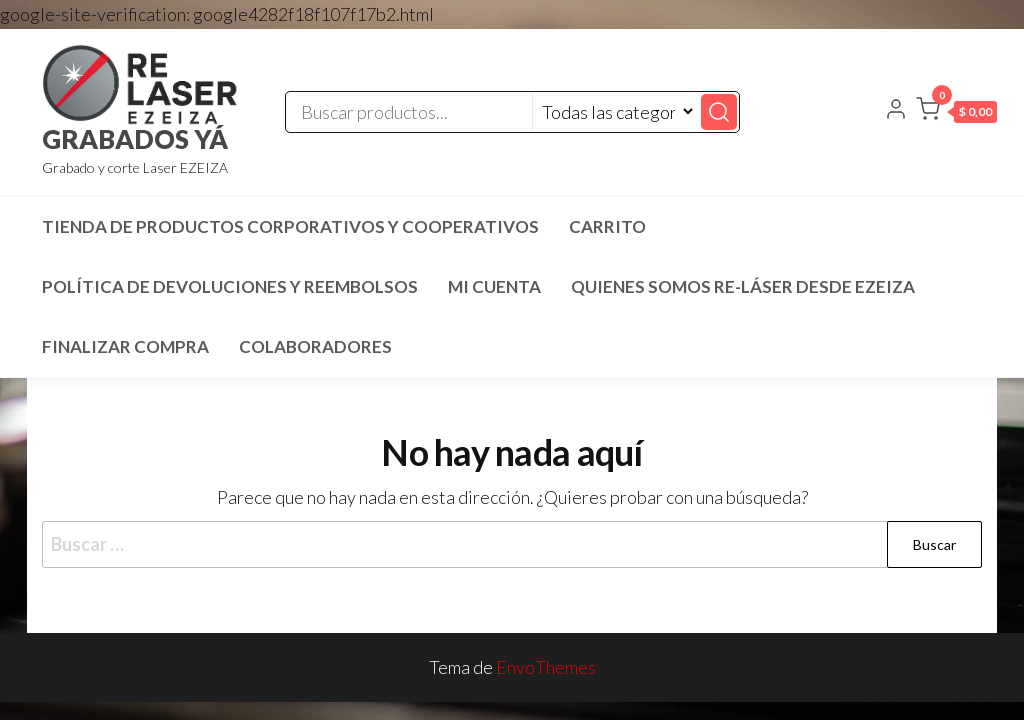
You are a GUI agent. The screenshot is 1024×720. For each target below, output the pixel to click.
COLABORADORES (315, 346)
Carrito (607, 226)
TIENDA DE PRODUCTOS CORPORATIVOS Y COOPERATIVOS (290, 226)
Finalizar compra (125, 346)
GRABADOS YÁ (135, 139)
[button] (956, 113)
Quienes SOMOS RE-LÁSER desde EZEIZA (743, 286)
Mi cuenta (494, 286)
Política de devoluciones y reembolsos (230, 286)
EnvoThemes (546, 667)
